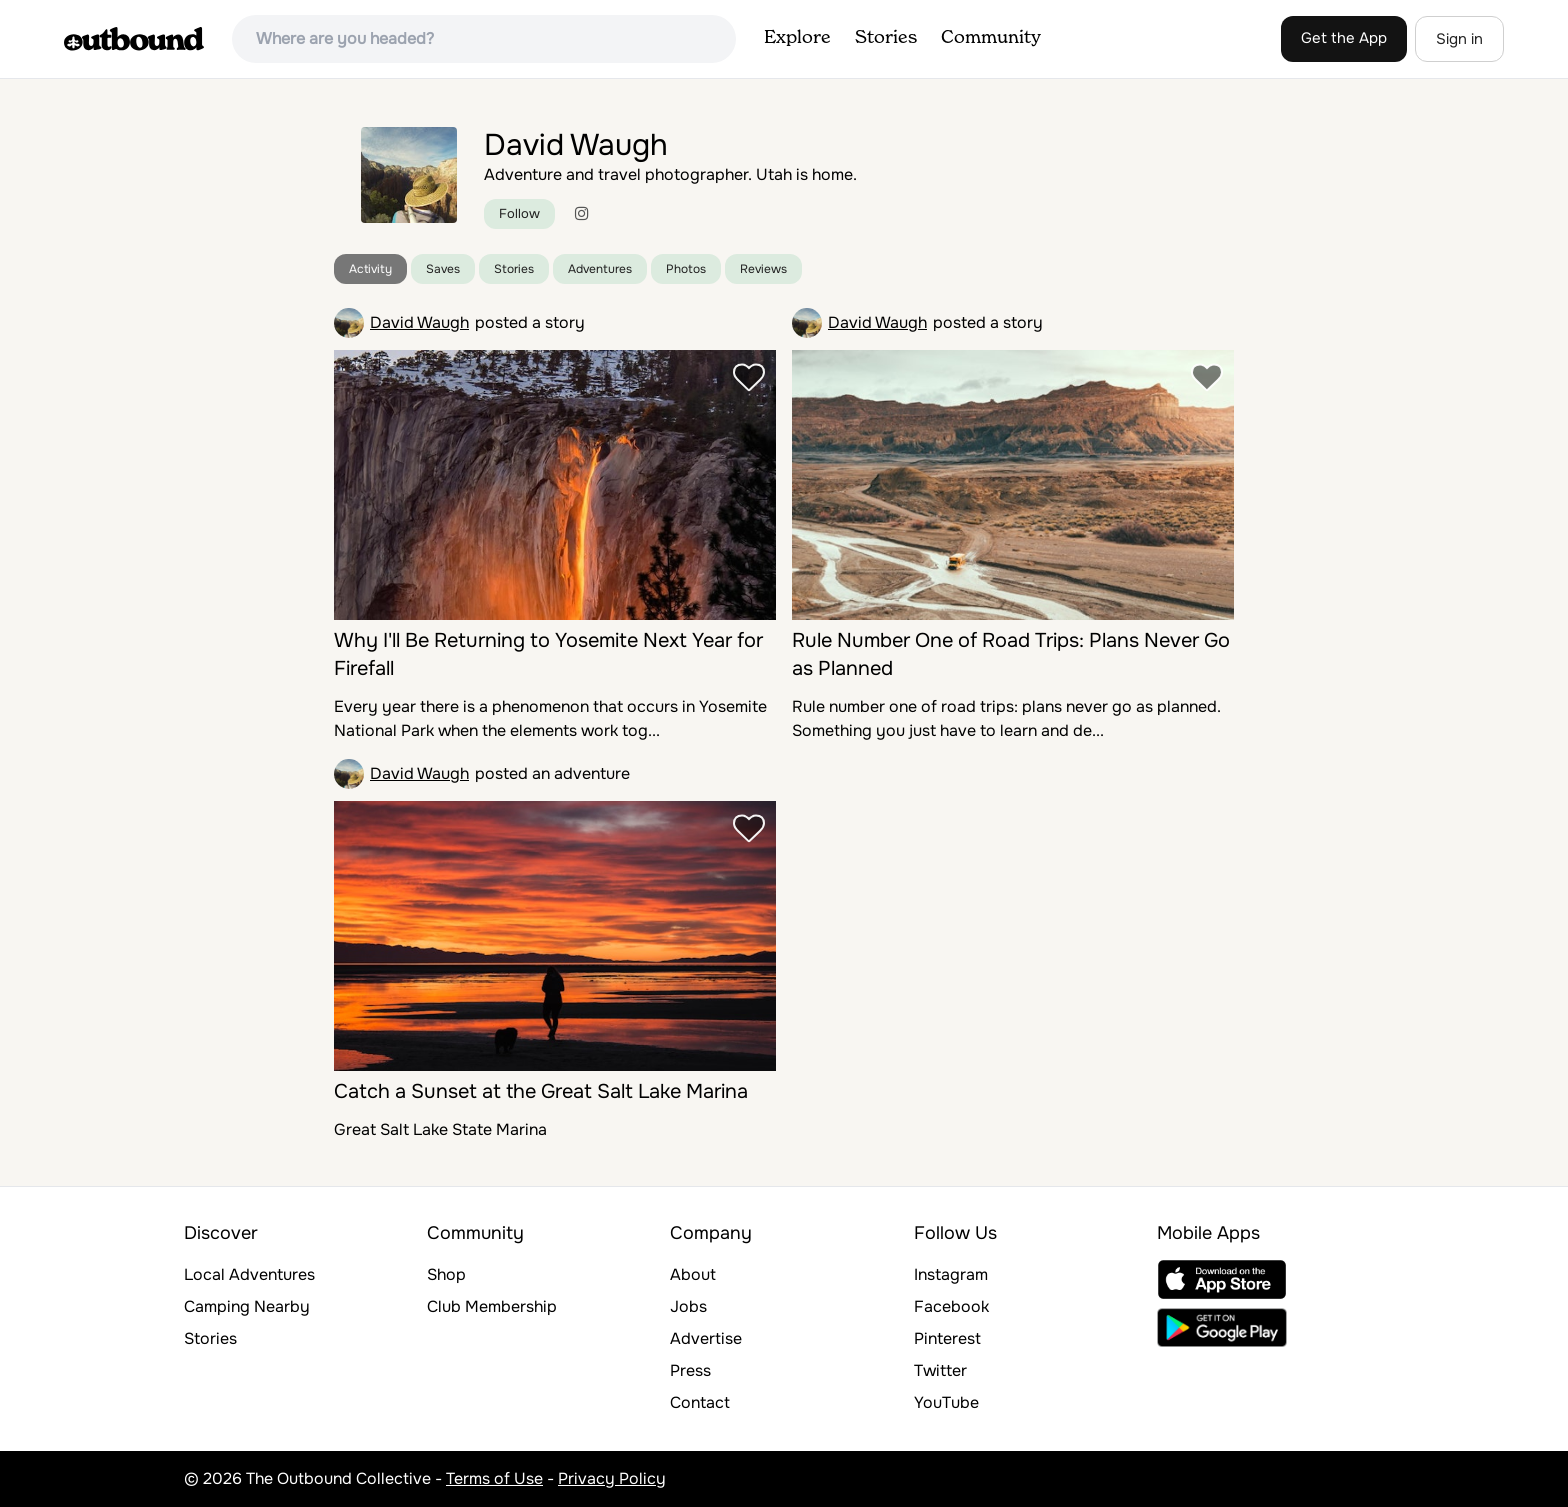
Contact (700, 1402)
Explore (797, 38)
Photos (686, 269)
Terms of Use (494, 1478)
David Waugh (419, 322)
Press (690, 1370)
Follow (519, 213)
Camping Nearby (247, 1306)
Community (991, 38)
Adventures (600, 269)
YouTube (946, 1402)
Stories (886, 38)
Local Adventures (249, 1274)
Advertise (706, 1338)
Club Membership (492, 1306)
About (693, 1274)
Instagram (951, 1274)
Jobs (688, 1306)
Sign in (1459, 39)
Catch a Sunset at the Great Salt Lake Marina (541, 1091)
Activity (370, 269)
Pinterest (947, 1338)
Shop (446, 1274)
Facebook (951, 1306)
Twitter (940, 1370)
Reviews (763, 269)
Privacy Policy (612, 1478)
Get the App (1344, 38)
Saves (443, 269)
